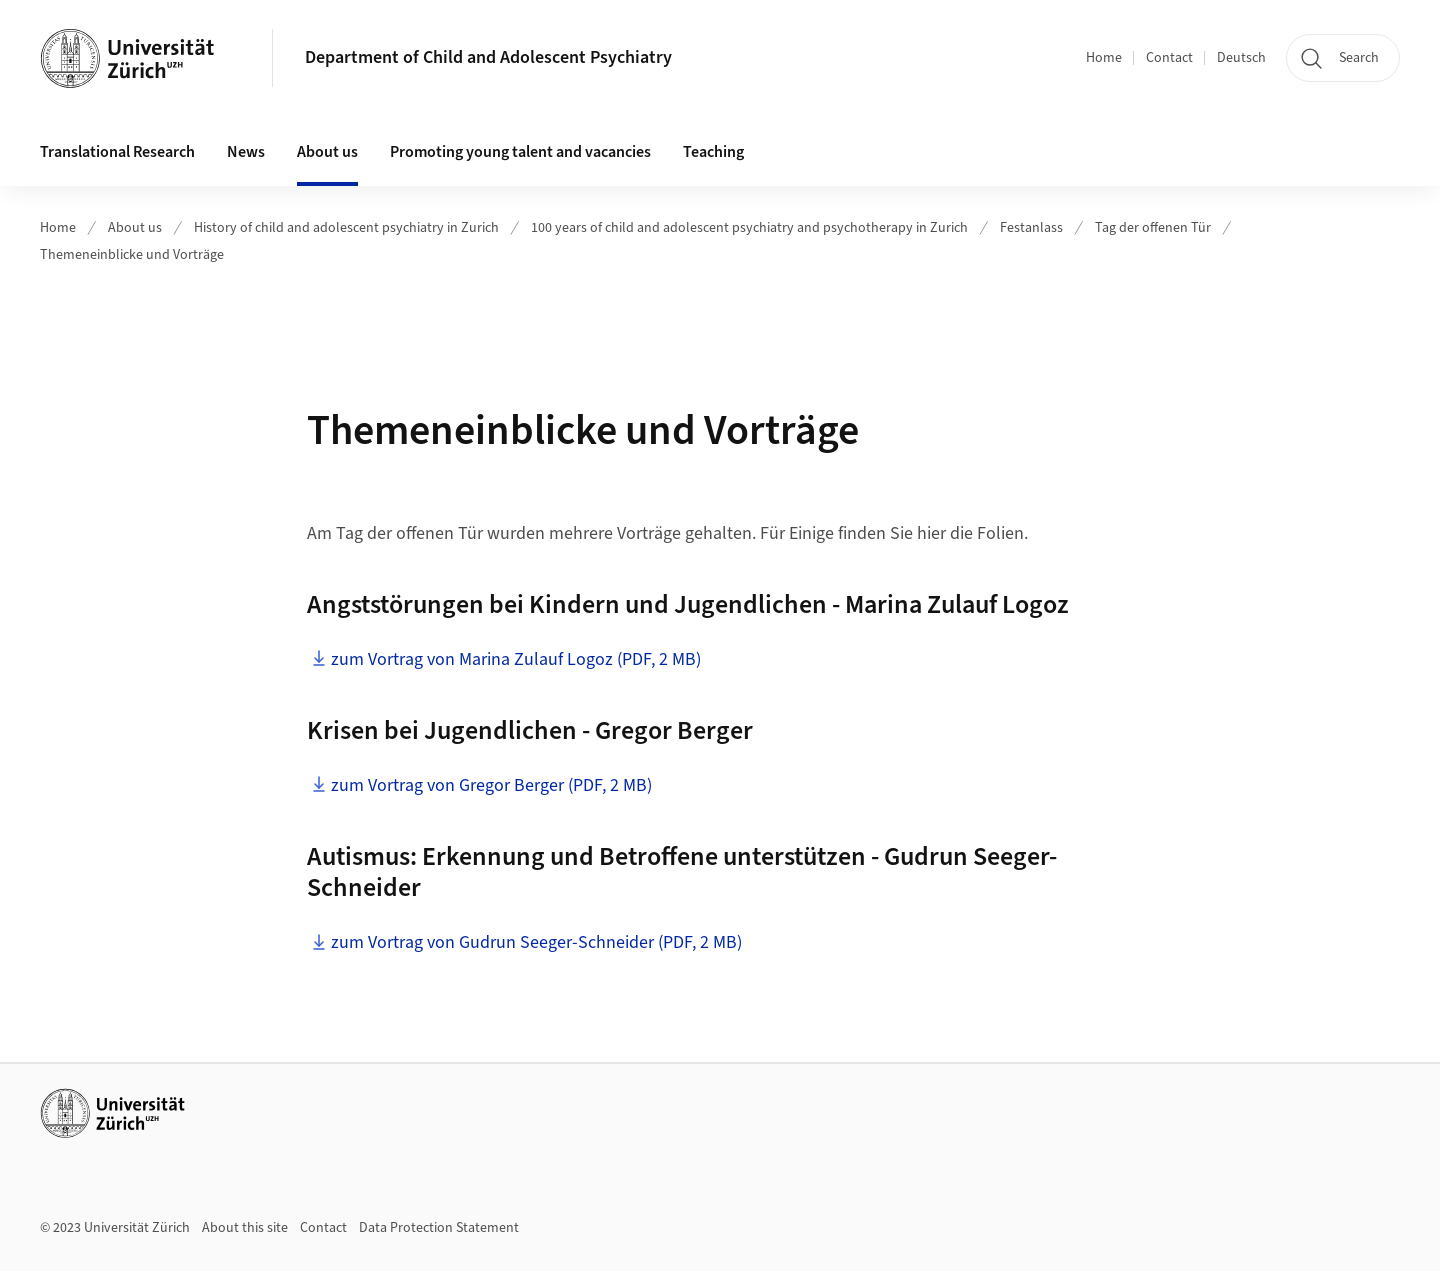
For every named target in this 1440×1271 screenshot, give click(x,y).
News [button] (246, 152)
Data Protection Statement (439, 1228)
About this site (245, 1228)
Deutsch (1241, 58)
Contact (1169, 58)
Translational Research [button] (117, 152)
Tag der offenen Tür (1153, 228)
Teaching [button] (713, 152)
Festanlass (1031, 228)
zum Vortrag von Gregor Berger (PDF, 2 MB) (491, 785)
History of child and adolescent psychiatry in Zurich (346, 228)
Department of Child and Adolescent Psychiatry (488, 57)
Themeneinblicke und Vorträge (132, 255)
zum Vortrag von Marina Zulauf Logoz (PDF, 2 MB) (516, 659)
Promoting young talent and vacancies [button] (520, 152)
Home (1104, 58)
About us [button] (327, 152)
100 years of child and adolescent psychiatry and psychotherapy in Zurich (749, 228)
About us (135, 228)
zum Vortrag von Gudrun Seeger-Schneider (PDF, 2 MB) (536, 942)
